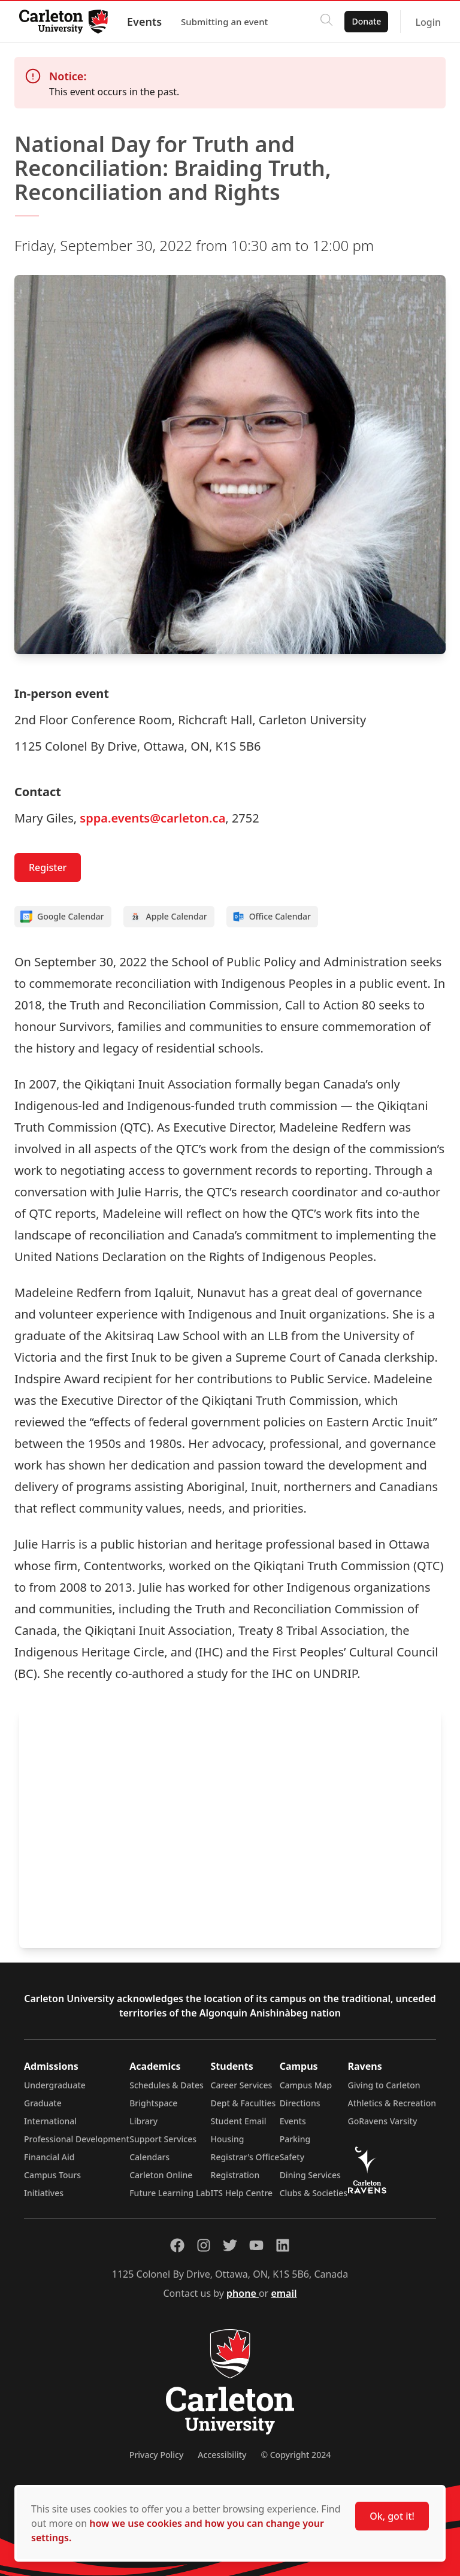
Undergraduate (55, 2085)
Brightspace (153, 2103)
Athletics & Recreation (392, 2103)
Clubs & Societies (313, 2193)
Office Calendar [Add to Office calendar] (271, 917)
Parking (295, 2139)
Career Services (242, 2085)
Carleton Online (160, 2175)
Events (144, 21)
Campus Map (306, 2085)
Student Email (239, 2121)
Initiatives (43, 2193)
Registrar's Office (245, 2157)
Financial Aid (49, 2157)
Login (428, 22)
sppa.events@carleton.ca (152, 818)
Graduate (43, 2103)
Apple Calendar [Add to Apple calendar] (168, 917)
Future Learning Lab (169, 2193)
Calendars (149, 2157)
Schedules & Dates (166, 2085)
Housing (227, 2139)
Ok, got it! (392, 2516)
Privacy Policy (156, 2454)
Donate (366, 21)
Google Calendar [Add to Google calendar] (62, 917)
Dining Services (310, 2175)
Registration (235, 2175)
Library (143, 2121)
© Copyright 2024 (296, 2454)
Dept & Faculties (243, 2103)
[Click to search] (326, 21)
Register (47, 867)
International (50, 2121)
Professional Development (76, 2139)
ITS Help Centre (242, 2193)
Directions (300, 2103)
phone (242, 2293)
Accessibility (222, 2454)
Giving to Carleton (384, 2085)
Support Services (162, 2139)
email (283, 2293)
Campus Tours (52, 2175)
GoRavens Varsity (382, 2121)
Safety (292, 2157)
